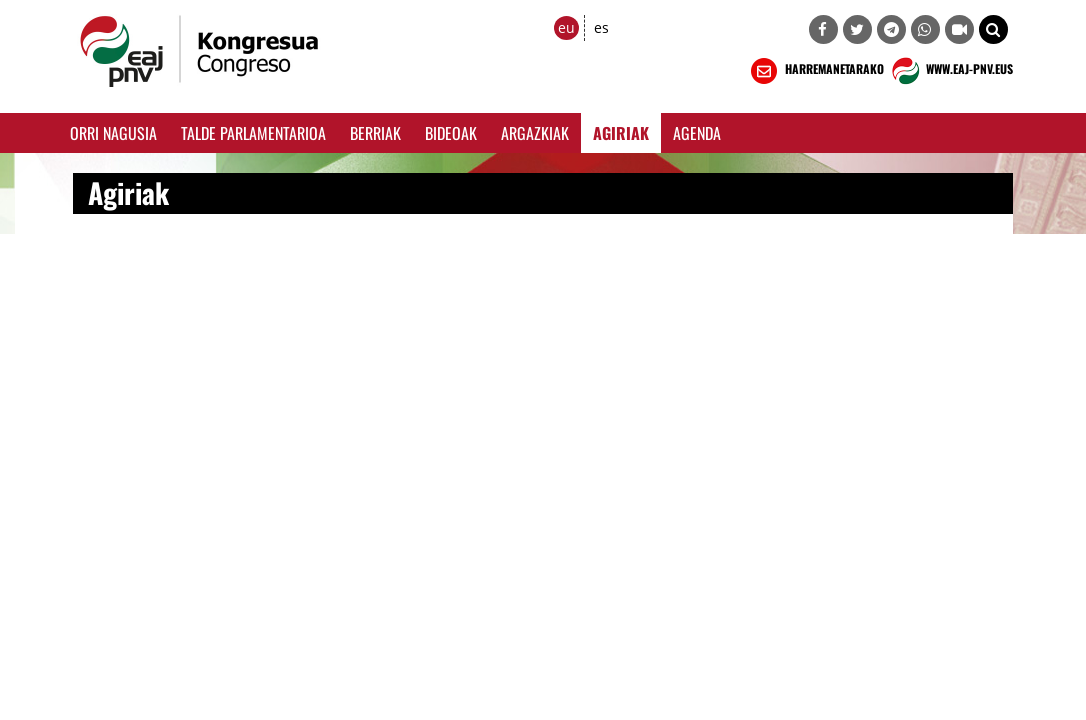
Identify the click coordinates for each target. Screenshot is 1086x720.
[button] (993, 29)
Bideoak (451, 133)
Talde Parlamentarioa (253, 133)
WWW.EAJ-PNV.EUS (950, 71)
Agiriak (621, 133)
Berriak (375, 133)
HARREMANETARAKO (815, 71)
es (601, 27)
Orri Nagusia (113, 133)
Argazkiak (535, 133)
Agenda (697, 133)
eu (566, 27)
